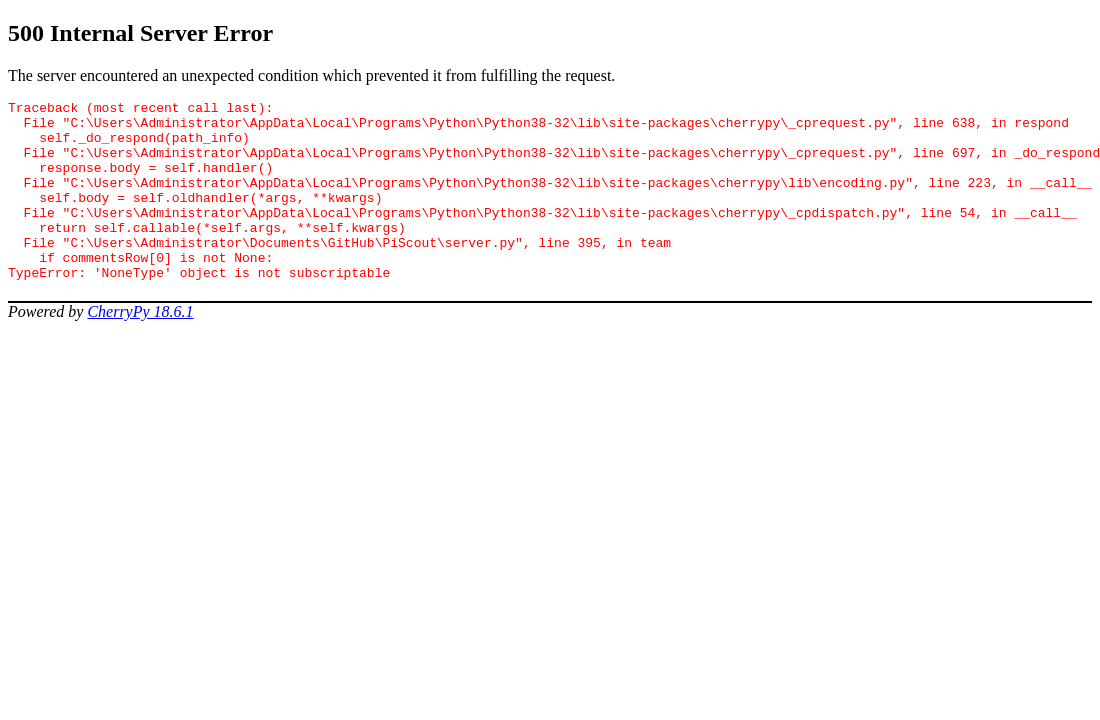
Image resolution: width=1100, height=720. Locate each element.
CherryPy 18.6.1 (140, 347)
